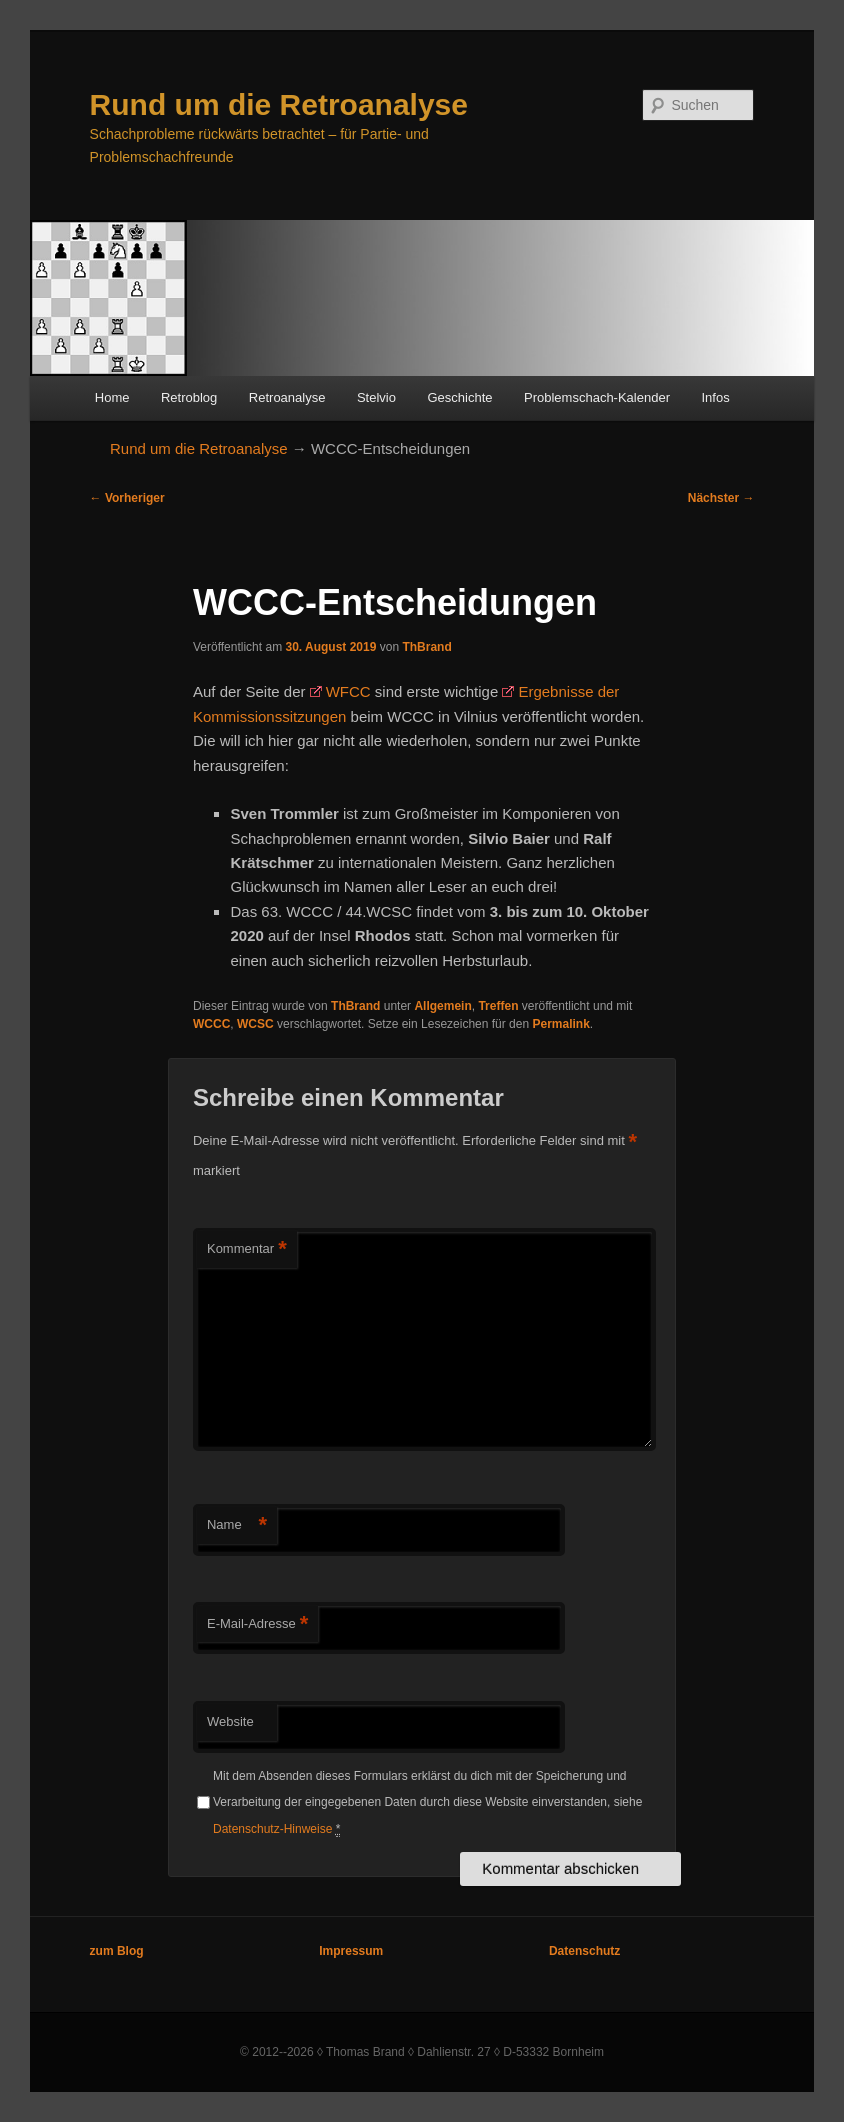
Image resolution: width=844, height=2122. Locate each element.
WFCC (348, 691)
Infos (715, 397)
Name (237, 1525)
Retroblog (189, 397)
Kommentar (247, 1249)
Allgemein (442, 1006)
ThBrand (426, 647)
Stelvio (376, 397)
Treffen (498, 1006)
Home (112, 397)
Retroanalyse (287, 397)
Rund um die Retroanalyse (279, 104)
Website (230, 1721)
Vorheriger (127, 498)
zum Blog (117, 1951)
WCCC (211, 1024)
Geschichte (459, 397)
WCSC (255, 1024)
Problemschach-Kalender (597, 397)
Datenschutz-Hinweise (272, 1829)
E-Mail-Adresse (257, 1624)
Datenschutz (584, 1951)
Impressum (351, 1951)
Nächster (721, 498)
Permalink (560, 1024)
